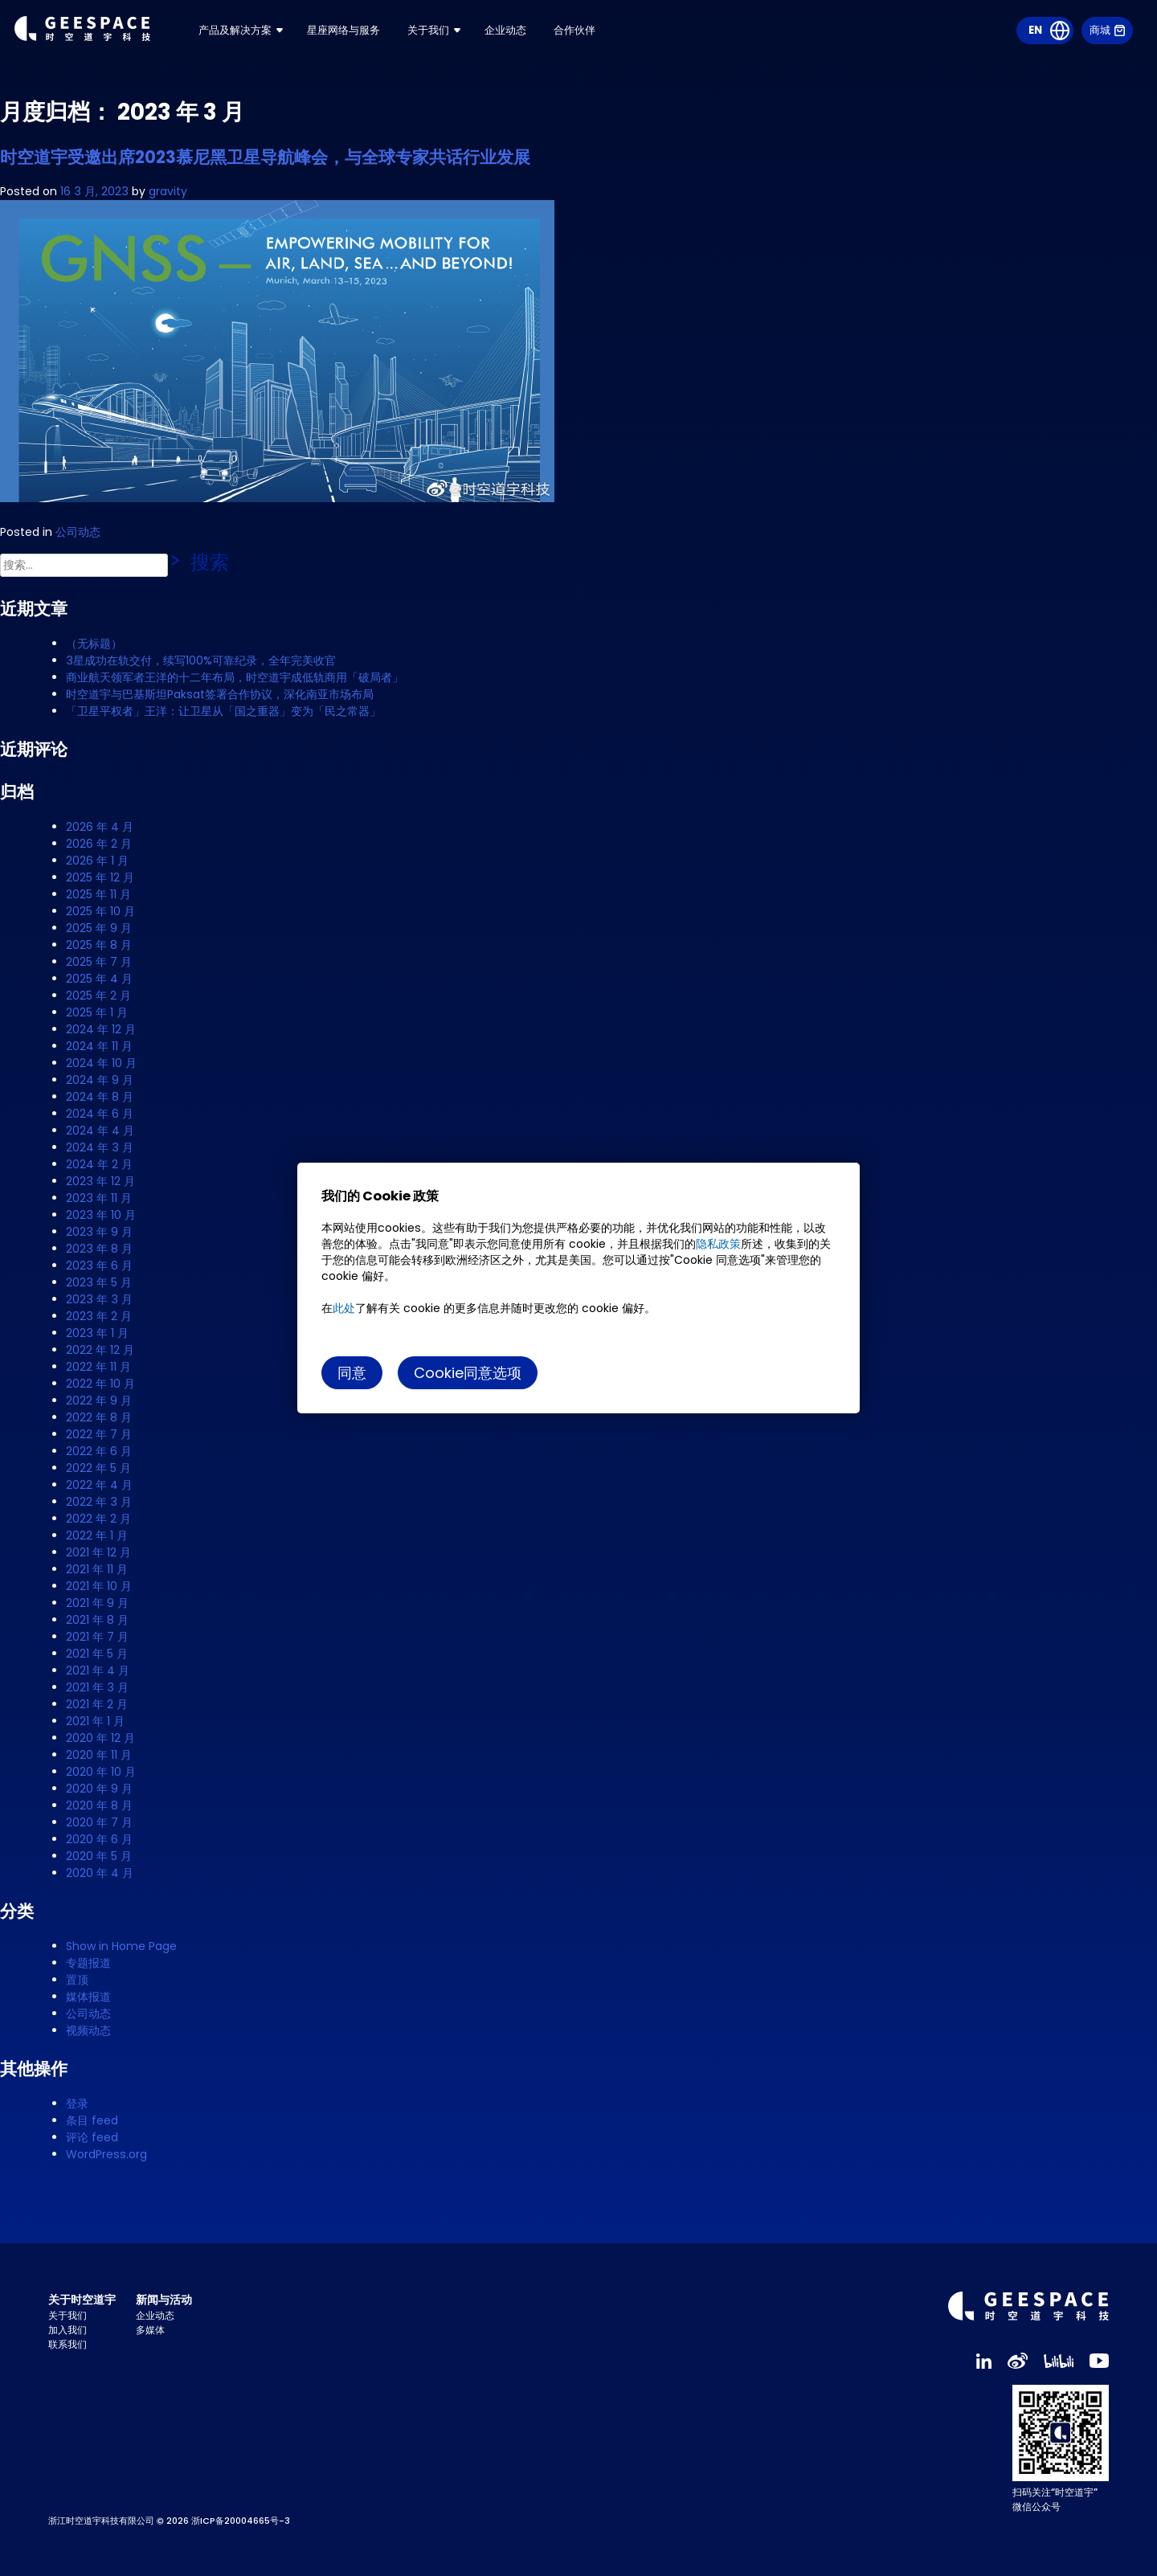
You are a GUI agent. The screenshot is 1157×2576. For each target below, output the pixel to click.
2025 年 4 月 (99, 979)
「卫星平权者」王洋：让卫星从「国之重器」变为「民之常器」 (223, 711)
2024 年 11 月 (99, 1046)
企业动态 (556, 40)
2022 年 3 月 (99, 1502)
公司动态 (77, 532)
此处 (344, 1308)
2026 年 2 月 (99, 844)
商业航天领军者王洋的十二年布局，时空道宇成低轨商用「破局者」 (234, 677)
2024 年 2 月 (99, 1164)
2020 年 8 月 (99, 1805)
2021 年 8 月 (97, 1620)
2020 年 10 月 (101, 1772)
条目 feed (92, 2120)
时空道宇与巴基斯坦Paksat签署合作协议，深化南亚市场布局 (220, 694)
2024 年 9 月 (99, 1080)
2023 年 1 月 (97, 1333)
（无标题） (94, 644)
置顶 (77, 1980)
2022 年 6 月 (99, 1451)
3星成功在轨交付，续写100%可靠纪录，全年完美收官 (201, 660)
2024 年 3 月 (99, 1147)
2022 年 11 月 (98, 1367)
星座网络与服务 (386, 40)
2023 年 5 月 (99, 1282)
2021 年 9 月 (97, 1603)
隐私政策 (718, 1244)
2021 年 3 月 (97, 1687)
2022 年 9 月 (99, 1400)
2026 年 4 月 (99, 827)
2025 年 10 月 (100, 911)
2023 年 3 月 (99, 1299)
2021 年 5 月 (97, 1654)
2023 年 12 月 (100, 1181)
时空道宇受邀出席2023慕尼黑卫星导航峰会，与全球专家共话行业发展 (265, 157)
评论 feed (92, 2137)
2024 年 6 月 (99, 1114)
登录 (77, 2104)
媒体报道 (88, 1997)
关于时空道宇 (82, 2300)
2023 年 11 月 (99, 1198)
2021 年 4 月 (97, 1670)
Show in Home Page (121, 1946)
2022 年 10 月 (100, 1384)
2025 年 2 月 (98, 995)
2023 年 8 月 (99, 1249)
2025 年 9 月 (99, 928)
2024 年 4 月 (100, 1130)
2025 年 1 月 (97, 1012)
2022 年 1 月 (97, 1535)
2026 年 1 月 (97, 861)
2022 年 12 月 (100, 1350)
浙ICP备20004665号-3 (240, 2520)
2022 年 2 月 (98, 1519)
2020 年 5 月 (99, 1856)
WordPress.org (106, 2154)
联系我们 (67, 2344)
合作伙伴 (628, 40)
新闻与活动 (164, 2300)
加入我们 (67, 2330)
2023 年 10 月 (101, 1215)
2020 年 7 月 (99, 1822)
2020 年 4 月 (99, 1873)
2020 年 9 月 (99, 1789)
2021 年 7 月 (97, 1637)
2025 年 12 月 (100, 877)
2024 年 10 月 (101, 1063)
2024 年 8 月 (99, 1097)
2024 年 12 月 (101, 1029)
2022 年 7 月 (99, 1434)
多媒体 (150, 2330)
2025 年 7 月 (99, 962)
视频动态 (88, 2030)
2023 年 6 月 (99, 1265)
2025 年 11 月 (98, 894)
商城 (1106, 40)
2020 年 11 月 (99, 1755)
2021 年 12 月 (98, 1552)
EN (1032, 40)
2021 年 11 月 (97, 1569)
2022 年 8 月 (99, 1417)
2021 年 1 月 (95, 1721)
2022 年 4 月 (99, 1485)
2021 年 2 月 (97, 1704)
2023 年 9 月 (99, 1232)
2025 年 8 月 (99, 945)
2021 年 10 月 (99, 1586)
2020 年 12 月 (100, 1738)
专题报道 (88, 1963)
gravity (168, 191)
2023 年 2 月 (99, 1316)
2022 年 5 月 (98, 1468)
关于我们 (475, 40)
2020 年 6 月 (99, 1839)
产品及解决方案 (272, 40)
